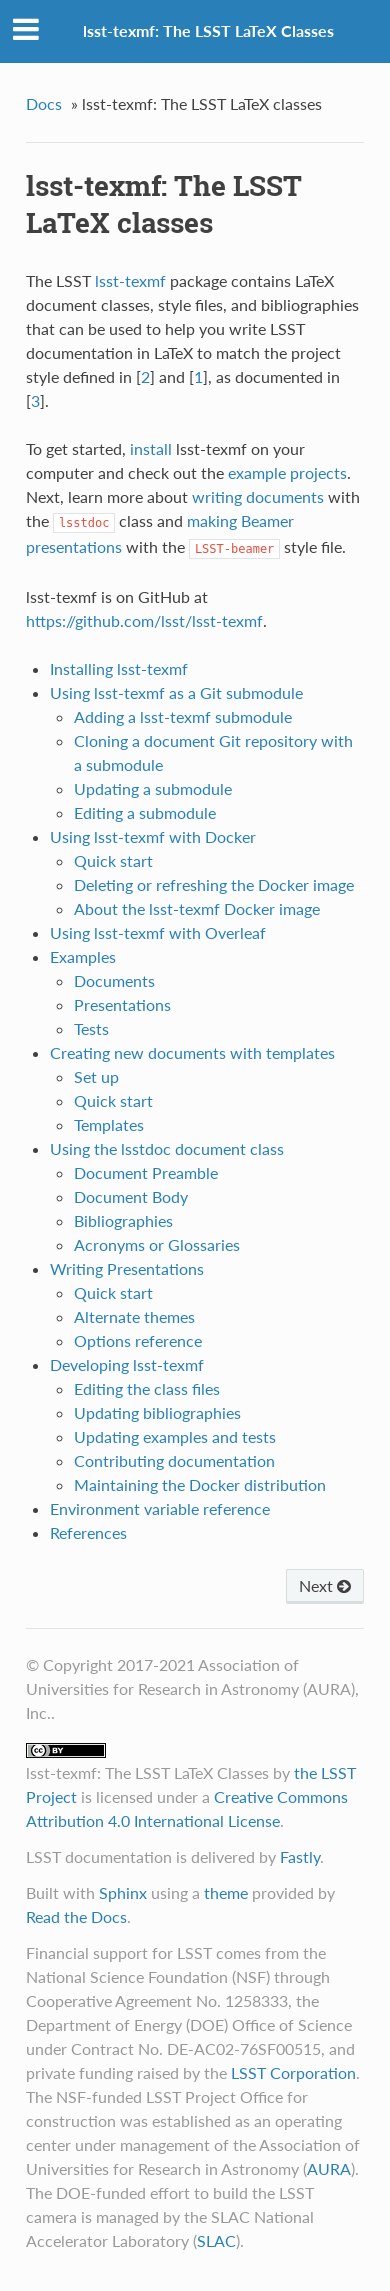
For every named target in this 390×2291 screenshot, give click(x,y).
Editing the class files (147, 1388)
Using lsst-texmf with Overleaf (158, 932)
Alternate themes (134, 1316)
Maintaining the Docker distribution (200, 1484)
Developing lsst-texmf (127, 1364)
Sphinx (123, 1892)
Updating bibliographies (157, 1412)
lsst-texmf (130, 280)
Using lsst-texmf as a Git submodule (176, 692)
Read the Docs (76, 1916)
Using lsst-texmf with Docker (153, 836)
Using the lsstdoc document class (167, 1148)
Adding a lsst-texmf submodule (183, 716)
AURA (329, 2168)
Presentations (122, 1004)
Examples (83, 956)
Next (325, 1585)
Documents (114, 980)
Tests (91, 1028)
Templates (109, 1124)
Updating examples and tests (175, 1436)
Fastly (300, 1856)
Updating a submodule (153, 788)
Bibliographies (123, 1220)
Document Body (131, 1196)
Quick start (113, 860)
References (88, 1532)
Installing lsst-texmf (119, 668)
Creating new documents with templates (192, 1052)
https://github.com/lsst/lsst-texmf (144, 620)
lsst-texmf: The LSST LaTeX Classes (208, 30)
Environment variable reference (160, 1508)
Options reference (138, 1340)
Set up (96, 1076)
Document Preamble (146, 1172)
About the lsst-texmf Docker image (197, 908)
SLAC (216, 2240)
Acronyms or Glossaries (157, 1244)
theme (226, 1892)
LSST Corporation (293, 2072)
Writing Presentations (127, 1268)
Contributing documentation (174, 1460)
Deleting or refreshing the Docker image (214, 884)
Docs (44, 103)
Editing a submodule (145, 812)
